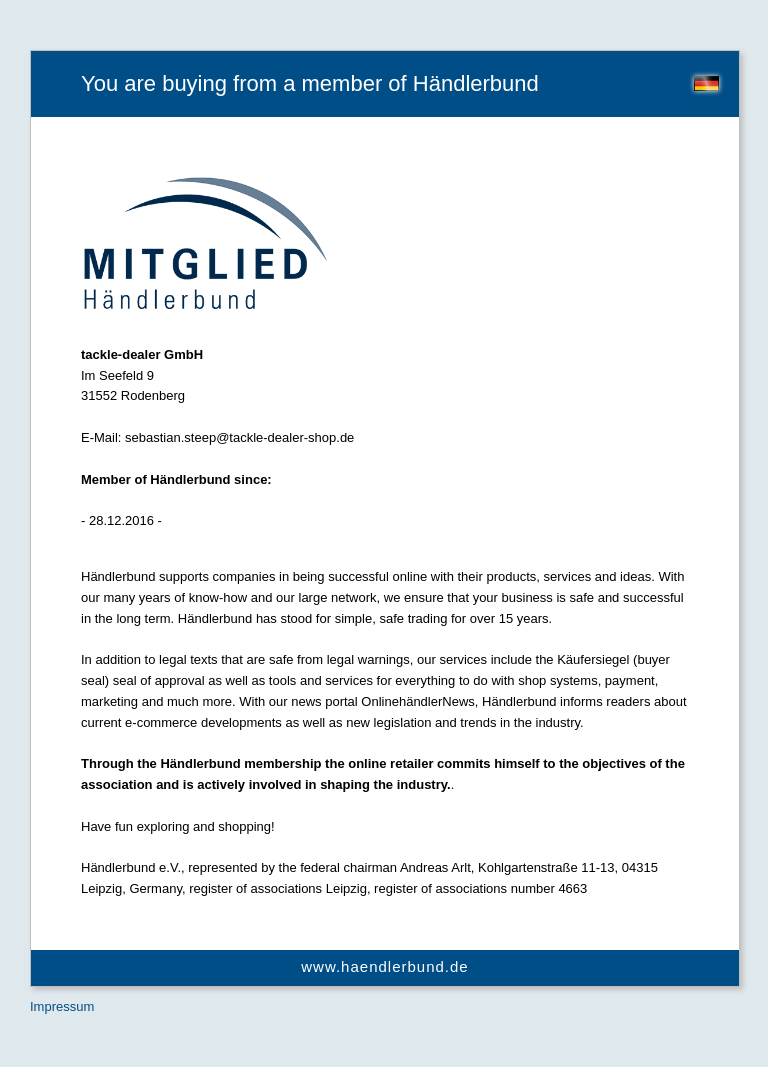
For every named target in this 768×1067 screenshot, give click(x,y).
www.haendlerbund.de (384, 966)
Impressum (62, 1006)
